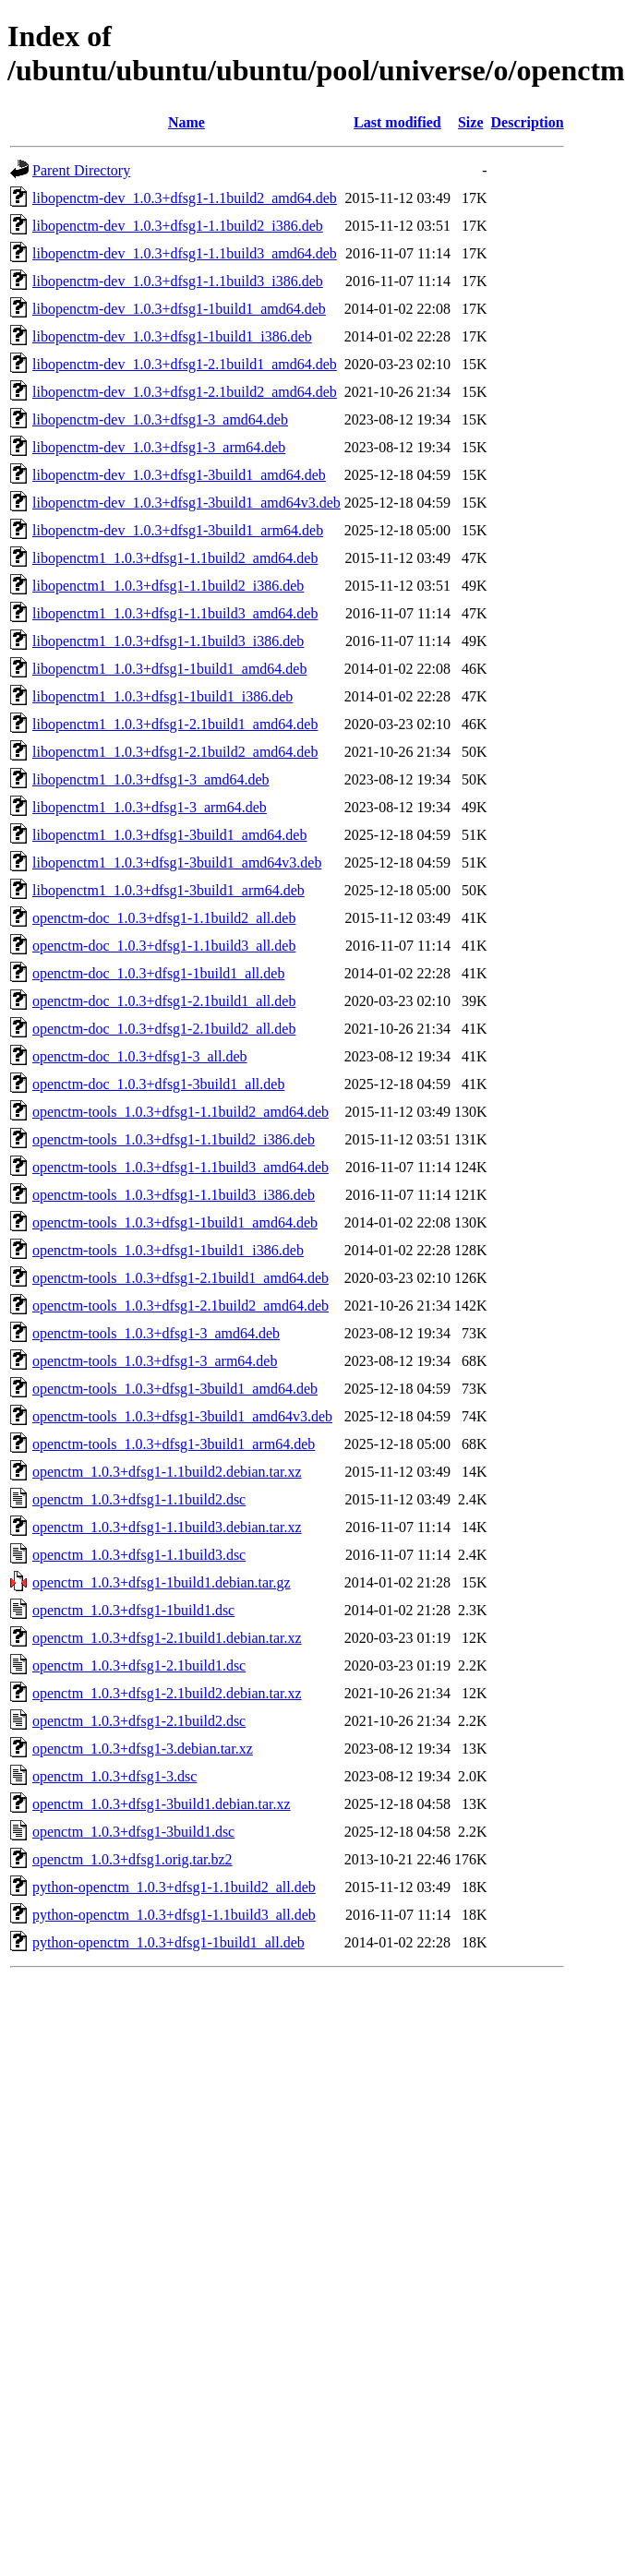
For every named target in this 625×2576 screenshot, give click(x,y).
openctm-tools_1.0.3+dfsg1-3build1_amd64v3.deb (182, 1416)
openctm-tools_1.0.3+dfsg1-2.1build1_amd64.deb (180, 1278)
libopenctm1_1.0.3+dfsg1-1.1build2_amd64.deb (175, 558)
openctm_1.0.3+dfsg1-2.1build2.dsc (139, 1721)
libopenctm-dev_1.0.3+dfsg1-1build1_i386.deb (172, 336)
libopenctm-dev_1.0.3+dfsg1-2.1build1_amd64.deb (184, 364)
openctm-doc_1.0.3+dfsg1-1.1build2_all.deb (163, 918)
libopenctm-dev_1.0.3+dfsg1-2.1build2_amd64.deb (184, 392)
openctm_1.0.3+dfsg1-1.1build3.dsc (139, 1555)
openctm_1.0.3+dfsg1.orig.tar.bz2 (132, 1859)
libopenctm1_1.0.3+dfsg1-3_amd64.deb (151, 779)
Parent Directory (81, 170)
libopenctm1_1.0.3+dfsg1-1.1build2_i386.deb (168, 585)
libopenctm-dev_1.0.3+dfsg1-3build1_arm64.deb (177, 530)
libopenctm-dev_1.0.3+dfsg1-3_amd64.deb (160, 419)
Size (471, 122)
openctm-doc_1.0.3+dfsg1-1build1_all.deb (158, 973)
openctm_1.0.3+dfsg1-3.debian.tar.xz (142, 1748)
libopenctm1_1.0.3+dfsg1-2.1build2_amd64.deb (175, 752)
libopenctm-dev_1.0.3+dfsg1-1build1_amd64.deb (179, 309)
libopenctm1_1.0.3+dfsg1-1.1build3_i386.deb (168, 641)
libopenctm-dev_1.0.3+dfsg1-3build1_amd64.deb (179, 475)
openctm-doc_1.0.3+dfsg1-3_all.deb (139, 1056)
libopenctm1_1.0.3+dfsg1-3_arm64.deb (149, 807)
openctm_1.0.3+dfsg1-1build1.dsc (133, 1610)
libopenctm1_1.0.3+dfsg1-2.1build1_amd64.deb (175, 724)
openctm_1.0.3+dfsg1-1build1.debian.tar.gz (161, 1582)
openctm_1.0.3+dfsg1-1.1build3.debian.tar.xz (167, 1527)
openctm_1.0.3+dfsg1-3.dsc (114, 1776)
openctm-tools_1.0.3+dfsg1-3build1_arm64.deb (173, 1444)
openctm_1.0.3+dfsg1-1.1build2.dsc (139, 1499)
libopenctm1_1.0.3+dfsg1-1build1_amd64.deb (169, 669)
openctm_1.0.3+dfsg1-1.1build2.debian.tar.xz (167, 1472)
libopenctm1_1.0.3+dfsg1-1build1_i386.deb (162, 696)
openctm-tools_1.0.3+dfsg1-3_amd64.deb (156, 1333)
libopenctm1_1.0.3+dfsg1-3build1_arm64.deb (168, 890)
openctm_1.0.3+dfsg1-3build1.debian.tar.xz (161, 1804)
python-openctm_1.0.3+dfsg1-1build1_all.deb (168, 1942)
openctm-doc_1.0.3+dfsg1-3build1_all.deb (158, 1084)
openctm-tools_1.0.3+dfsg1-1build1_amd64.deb (175, 1222)
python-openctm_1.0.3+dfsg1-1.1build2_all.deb (174, 1887)
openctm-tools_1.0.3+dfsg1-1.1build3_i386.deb (173, 1195)
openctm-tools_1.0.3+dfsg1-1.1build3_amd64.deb (180, 1167)
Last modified (397, 122)
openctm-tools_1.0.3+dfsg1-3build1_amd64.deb (175, 1388)
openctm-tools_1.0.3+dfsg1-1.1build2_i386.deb (173, 1139)
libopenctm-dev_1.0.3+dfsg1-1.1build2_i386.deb (177, 226)
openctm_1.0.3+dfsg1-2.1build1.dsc (139, 1665)
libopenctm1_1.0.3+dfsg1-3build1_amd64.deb (169, 835)
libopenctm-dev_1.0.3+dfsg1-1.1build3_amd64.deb (184, 253)
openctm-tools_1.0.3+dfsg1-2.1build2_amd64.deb (180, 1305)
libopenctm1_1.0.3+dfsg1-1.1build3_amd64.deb (175, 613)
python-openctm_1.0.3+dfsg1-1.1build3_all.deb (174, 1915)
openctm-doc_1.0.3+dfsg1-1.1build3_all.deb (163, 945)
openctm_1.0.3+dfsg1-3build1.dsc (133, 1831)
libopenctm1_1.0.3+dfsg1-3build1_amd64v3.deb (176, 862)
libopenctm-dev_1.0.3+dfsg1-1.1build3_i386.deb (177, 281)
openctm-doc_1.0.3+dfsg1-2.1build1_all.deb (163, 1001)
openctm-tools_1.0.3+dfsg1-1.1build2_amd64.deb (180, 1112)
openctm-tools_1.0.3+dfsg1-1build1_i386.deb (168, 1250)
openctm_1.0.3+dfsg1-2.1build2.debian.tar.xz (167, 1693)
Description (527, 122)
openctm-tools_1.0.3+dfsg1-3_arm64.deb (154, 1361)
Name (186, 122)
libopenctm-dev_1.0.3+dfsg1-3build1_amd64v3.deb (186, 502)
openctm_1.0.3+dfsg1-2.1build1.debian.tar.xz (167, 1638)
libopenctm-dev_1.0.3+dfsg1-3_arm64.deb (158, 447)
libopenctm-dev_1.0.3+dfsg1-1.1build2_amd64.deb (184, 198)
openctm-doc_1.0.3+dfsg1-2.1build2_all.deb (163, 1028)
